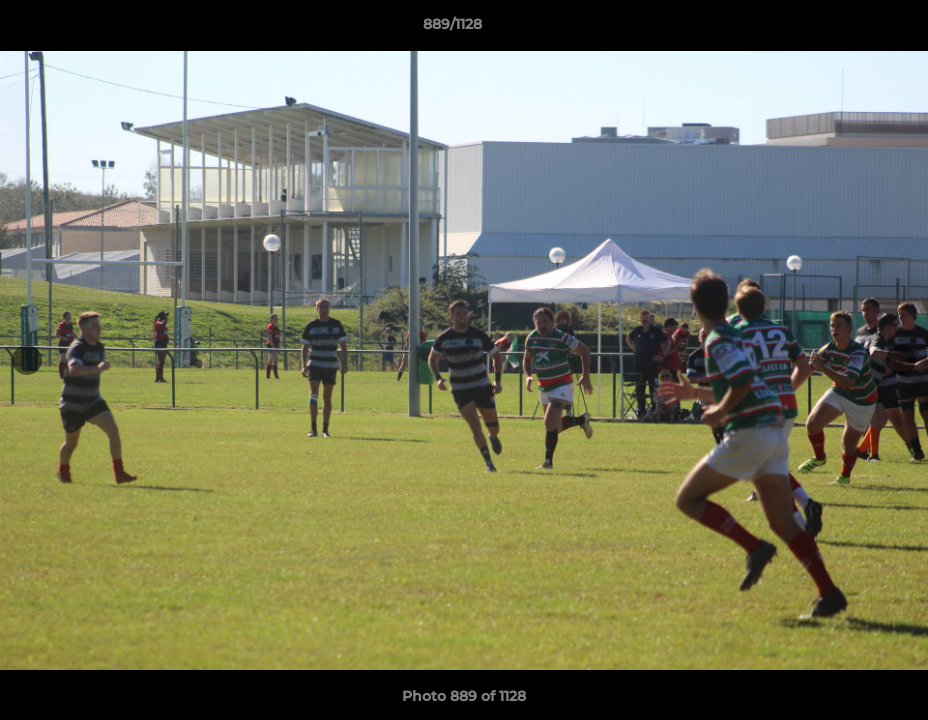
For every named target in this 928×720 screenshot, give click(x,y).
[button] (844, 29)
